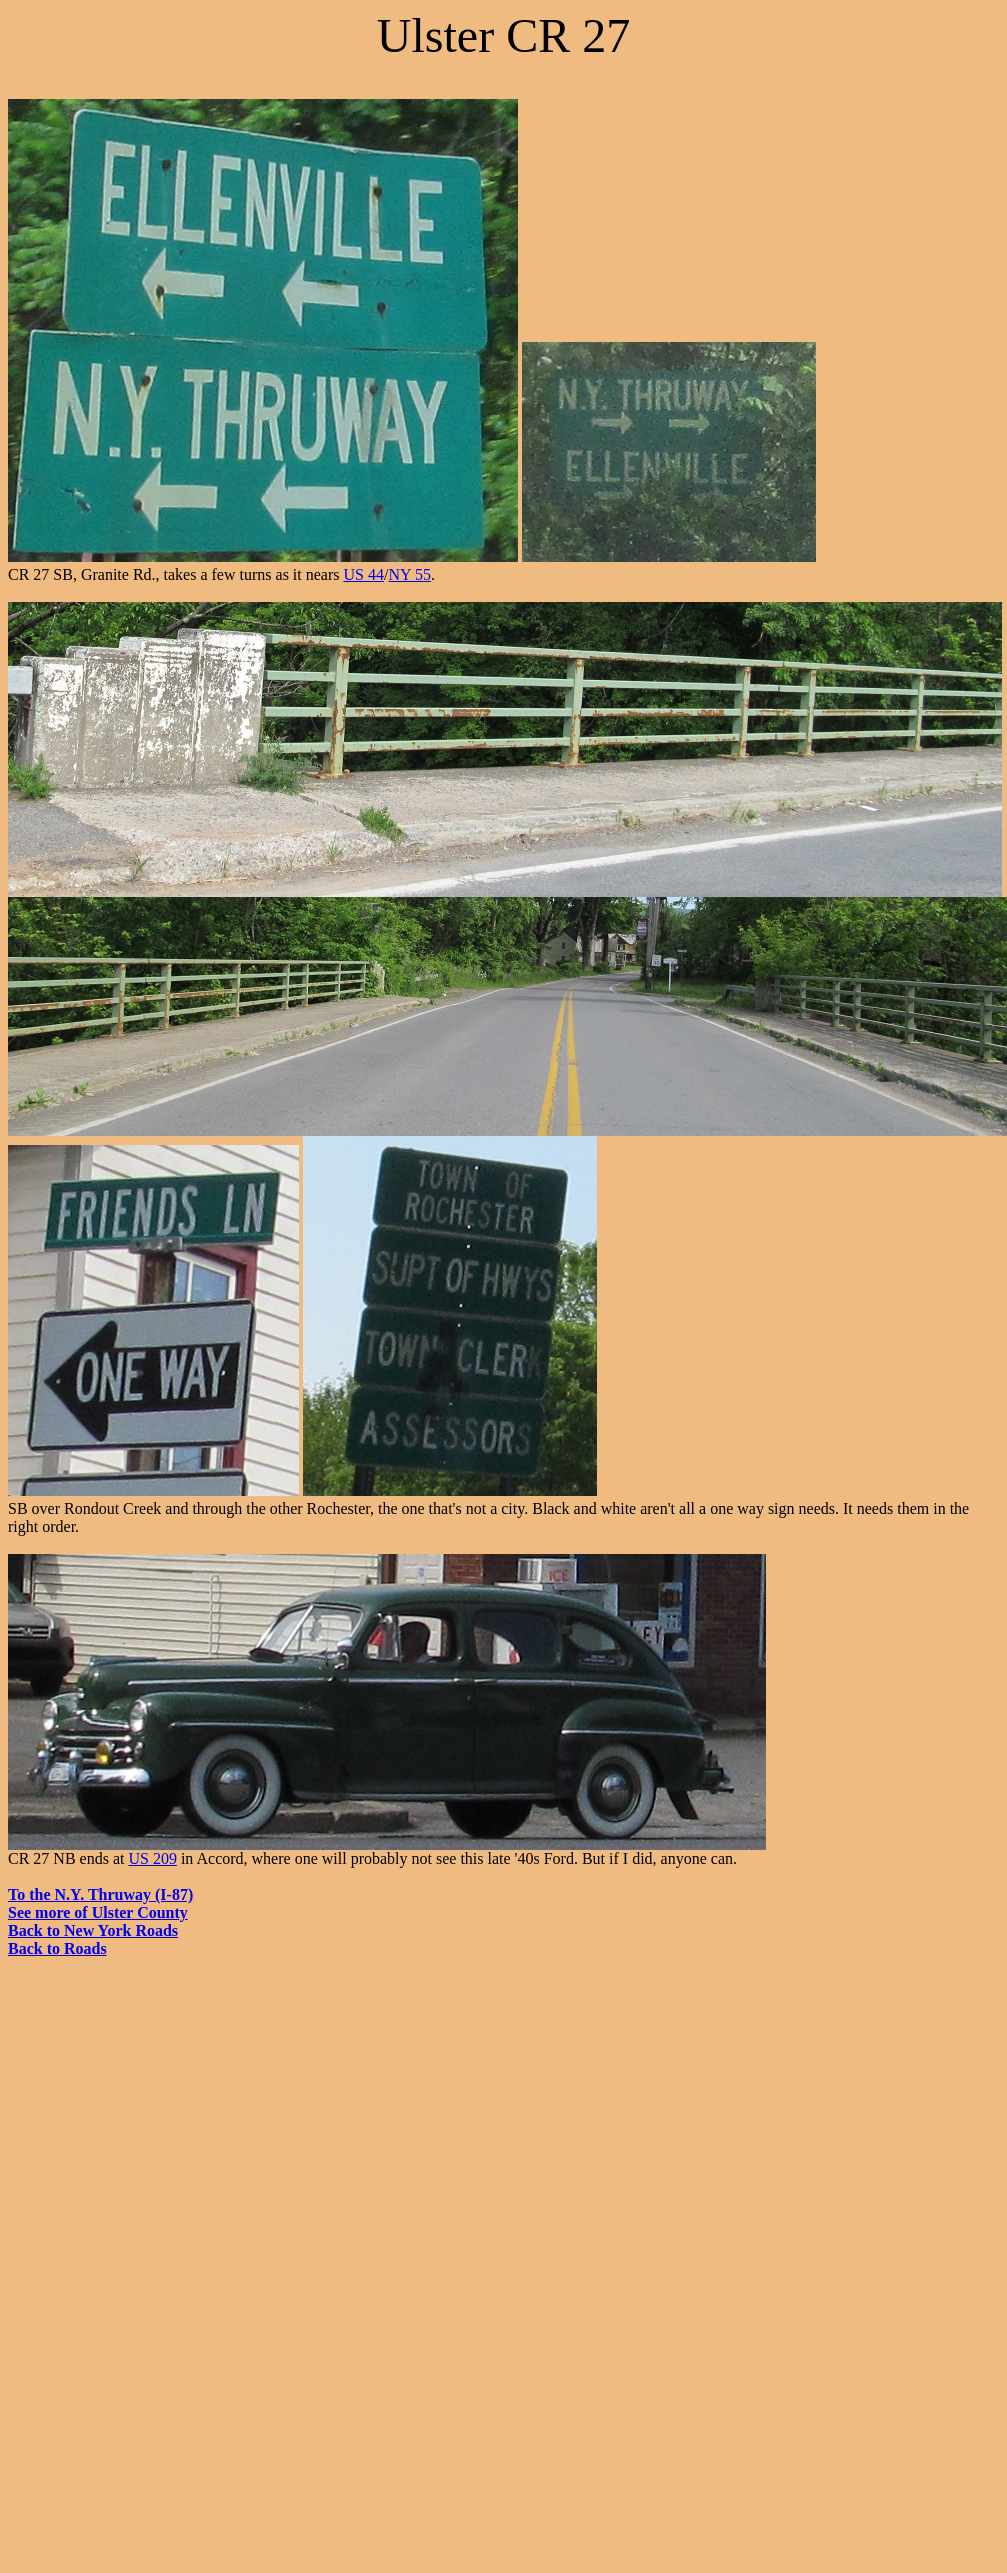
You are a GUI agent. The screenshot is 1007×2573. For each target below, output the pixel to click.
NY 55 (409, 574)
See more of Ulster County (98, 1912)
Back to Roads (57, 1948)
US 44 (364, 574)
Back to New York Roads (93, 1930)
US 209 (152, 1858)
